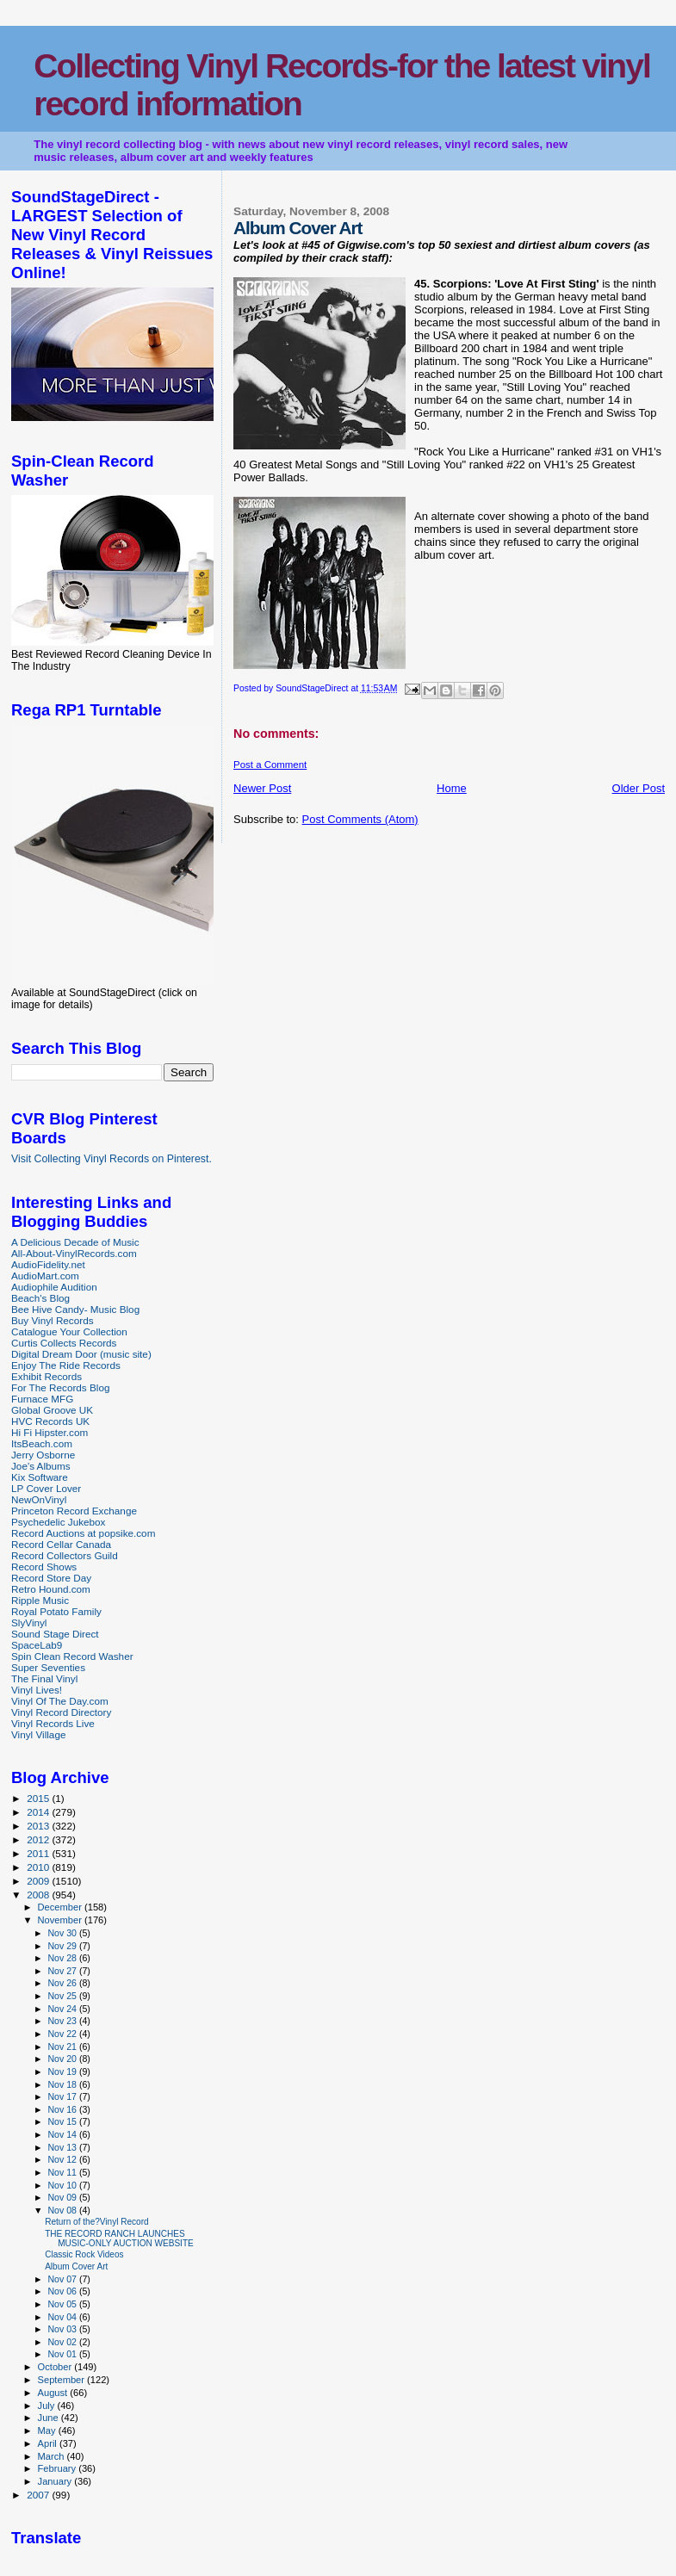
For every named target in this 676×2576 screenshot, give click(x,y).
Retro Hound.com (50, 1589)
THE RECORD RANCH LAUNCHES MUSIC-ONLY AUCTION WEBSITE (119, 2238)
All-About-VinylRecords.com (74, 1253)
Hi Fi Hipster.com (49, 1432)
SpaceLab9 (36, 1644)
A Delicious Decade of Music (75, 1242)
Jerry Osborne (43, 1454)
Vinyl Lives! (36, 1689)
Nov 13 (62, 2147)
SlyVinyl (29, 1622)
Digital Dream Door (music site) (81, 1353)
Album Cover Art (76, 2266)
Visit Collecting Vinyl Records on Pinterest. (111, 1159)
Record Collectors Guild (64, 1555)
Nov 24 (62, 2008)
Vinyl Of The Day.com (60, 1700)
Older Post (638, 788)
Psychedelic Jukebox (58, 1521)
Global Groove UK (52, 1409)
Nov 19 (62, 2071)
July (48, 2405)
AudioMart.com (45, 1275)
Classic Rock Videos (84, 2254)
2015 (39, 1798)
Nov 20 (62, 2058)
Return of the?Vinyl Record (96, 2221)
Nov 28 (62, 1958)
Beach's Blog (40, 1297)
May (48, 2430)
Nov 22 (62, 2033)
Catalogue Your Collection (69, 1331)
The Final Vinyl (44, 1678)
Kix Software (39, 1477)
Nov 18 (62, 2084)
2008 (39, 1894)
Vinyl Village (38, 1734)
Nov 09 (62, 2197)
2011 (39, 1853)
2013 (39, 1825)
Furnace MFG (42, 1398)
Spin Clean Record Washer (72, 1656)
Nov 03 (62, 2329)
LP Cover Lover (46, 1488)
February (58, 2468)
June (49, 2417)
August (54, 2392)
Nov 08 (62, 2210)
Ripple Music (40, 1600)
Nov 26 (62, 1983)
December (61, 1907)
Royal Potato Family (56, 1611)
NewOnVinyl (38, 1499)
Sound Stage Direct (55, 1633)
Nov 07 (62, 2279)
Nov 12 (62, 2159)
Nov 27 (62, 1971)
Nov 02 (62, 2342)
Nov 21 (62, 2046)
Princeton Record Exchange (74, 1510)
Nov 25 (62, 1996)
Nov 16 (62, 2109)
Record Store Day (51, 1577)
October (56, 2367)
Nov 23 (62, 2021)
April (48, 2443)
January (56, 2481)
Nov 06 (62, 2291)
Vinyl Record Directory (61, 1712)
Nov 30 (62, 1933)
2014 (39, 1811)
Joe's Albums (41, 1465)
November (61, 1920)
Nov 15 (62, 2121)
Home (452, 788)
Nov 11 (62, 2172)
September (63, 2380)
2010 (39, 1867)
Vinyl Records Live (53, 1723)
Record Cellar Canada (61, 1544)
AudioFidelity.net (48, 1264)
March (52, 2456)
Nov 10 (62, 2185)
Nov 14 (62, 2134)
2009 (39, 1880)
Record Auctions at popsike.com (83, 1533)
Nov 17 (62, 2096)
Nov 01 (62, 2354)
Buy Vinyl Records (52, 1320)
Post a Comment (270, 764)
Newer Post (262, 788)
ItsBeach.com (41, 1443)
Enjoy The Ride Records (66, 1365)
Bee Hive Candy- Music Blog (75, 1309)
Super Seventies (48, 1667)
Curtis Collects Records (63, 1342)
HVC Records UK (50, 1421)
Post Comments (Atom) (360, 819)
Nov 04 (62, 2317)
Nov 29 (62, 1946)
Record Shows (44, 1566)
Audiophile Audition (54, 1286)
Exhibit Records (46, 1376)
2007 (39, 2494)
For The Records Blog (60, 1387)
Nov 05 (62, 2304)
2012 (39, 1839)
